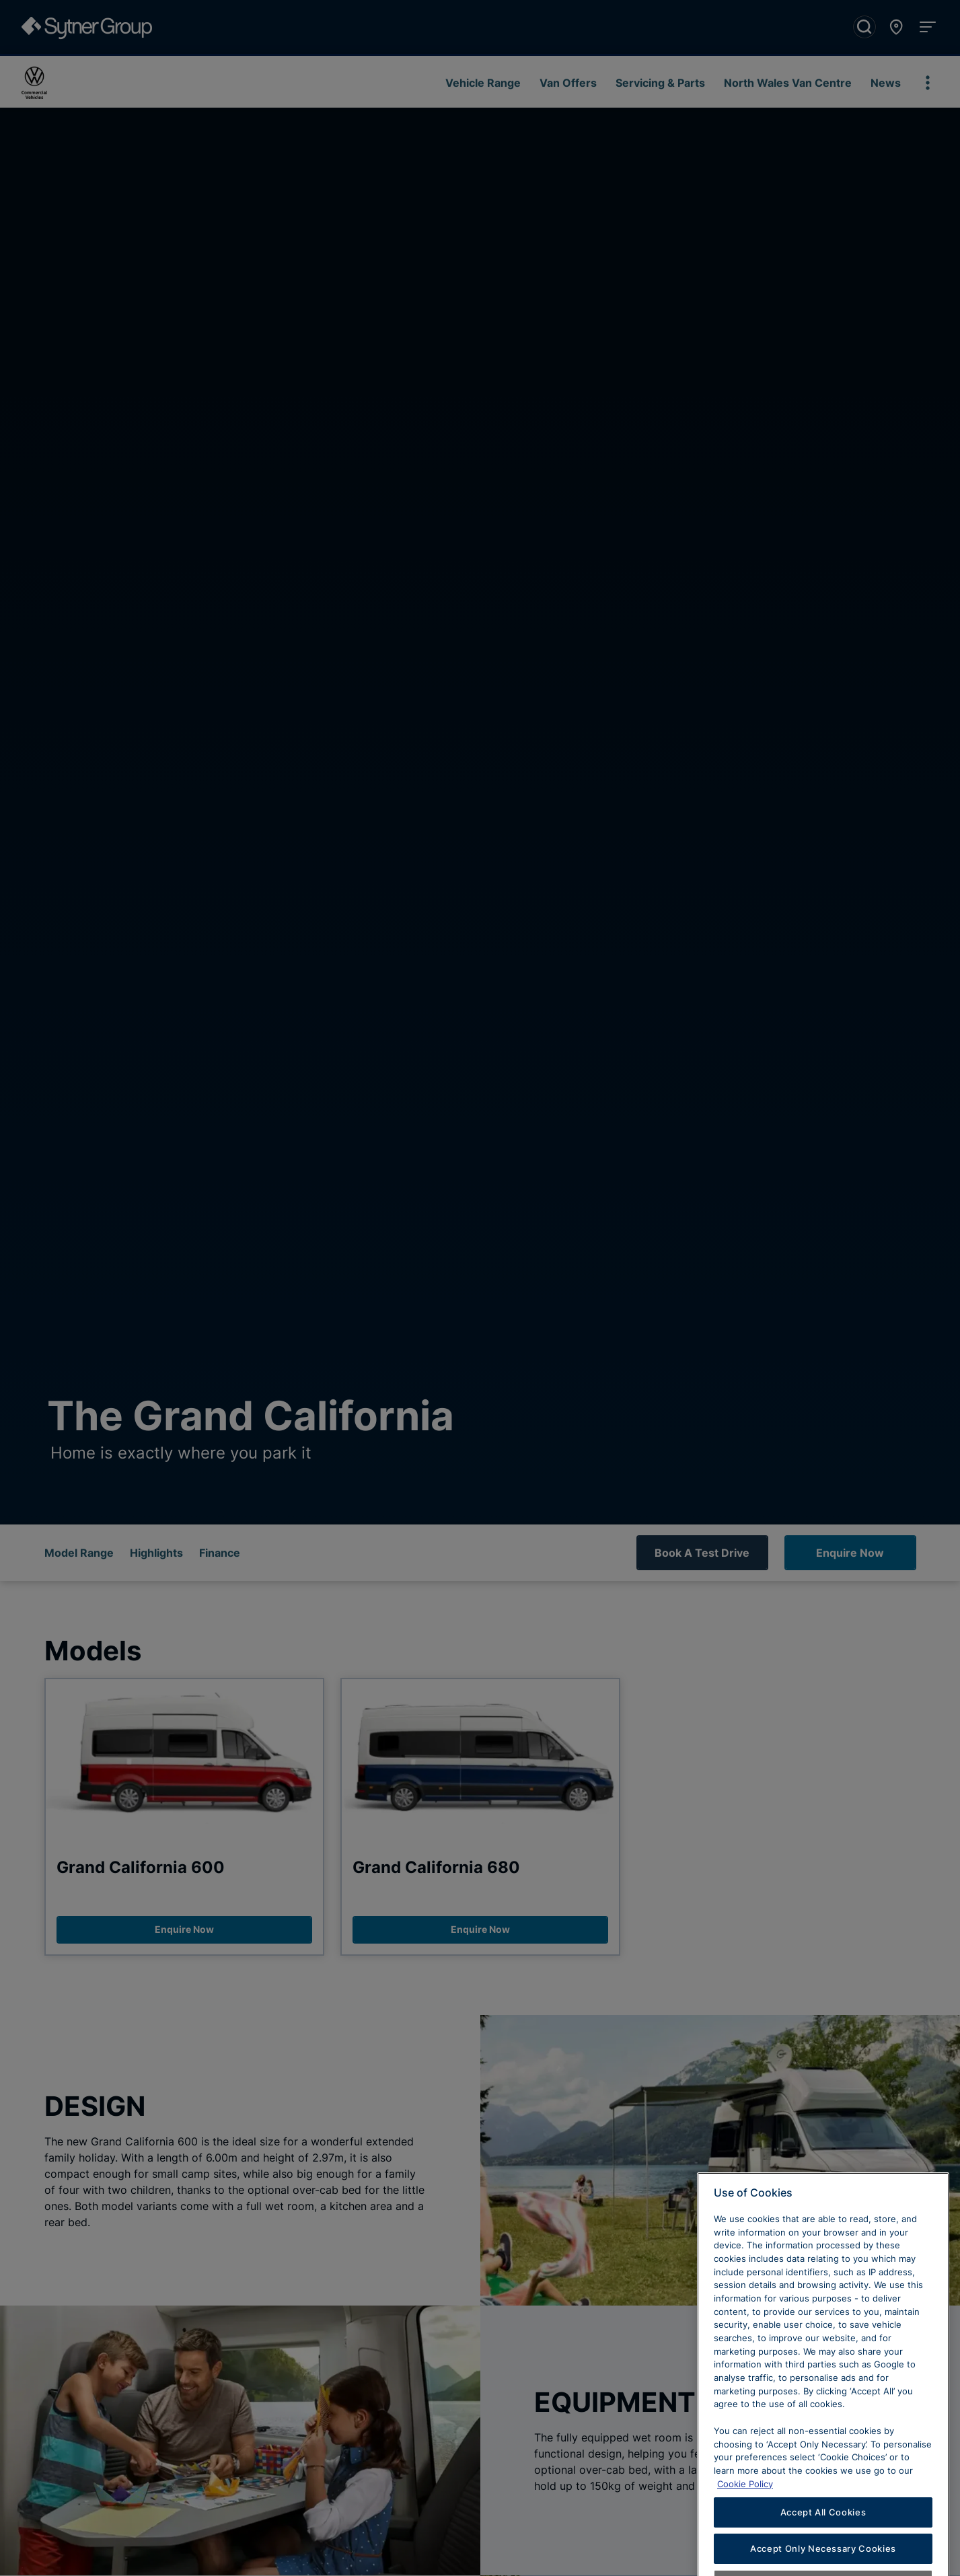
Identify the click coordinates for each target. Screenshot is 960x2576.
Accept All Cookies (823, 2537)
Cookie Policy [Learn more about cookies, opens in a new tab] (745, 2509)
